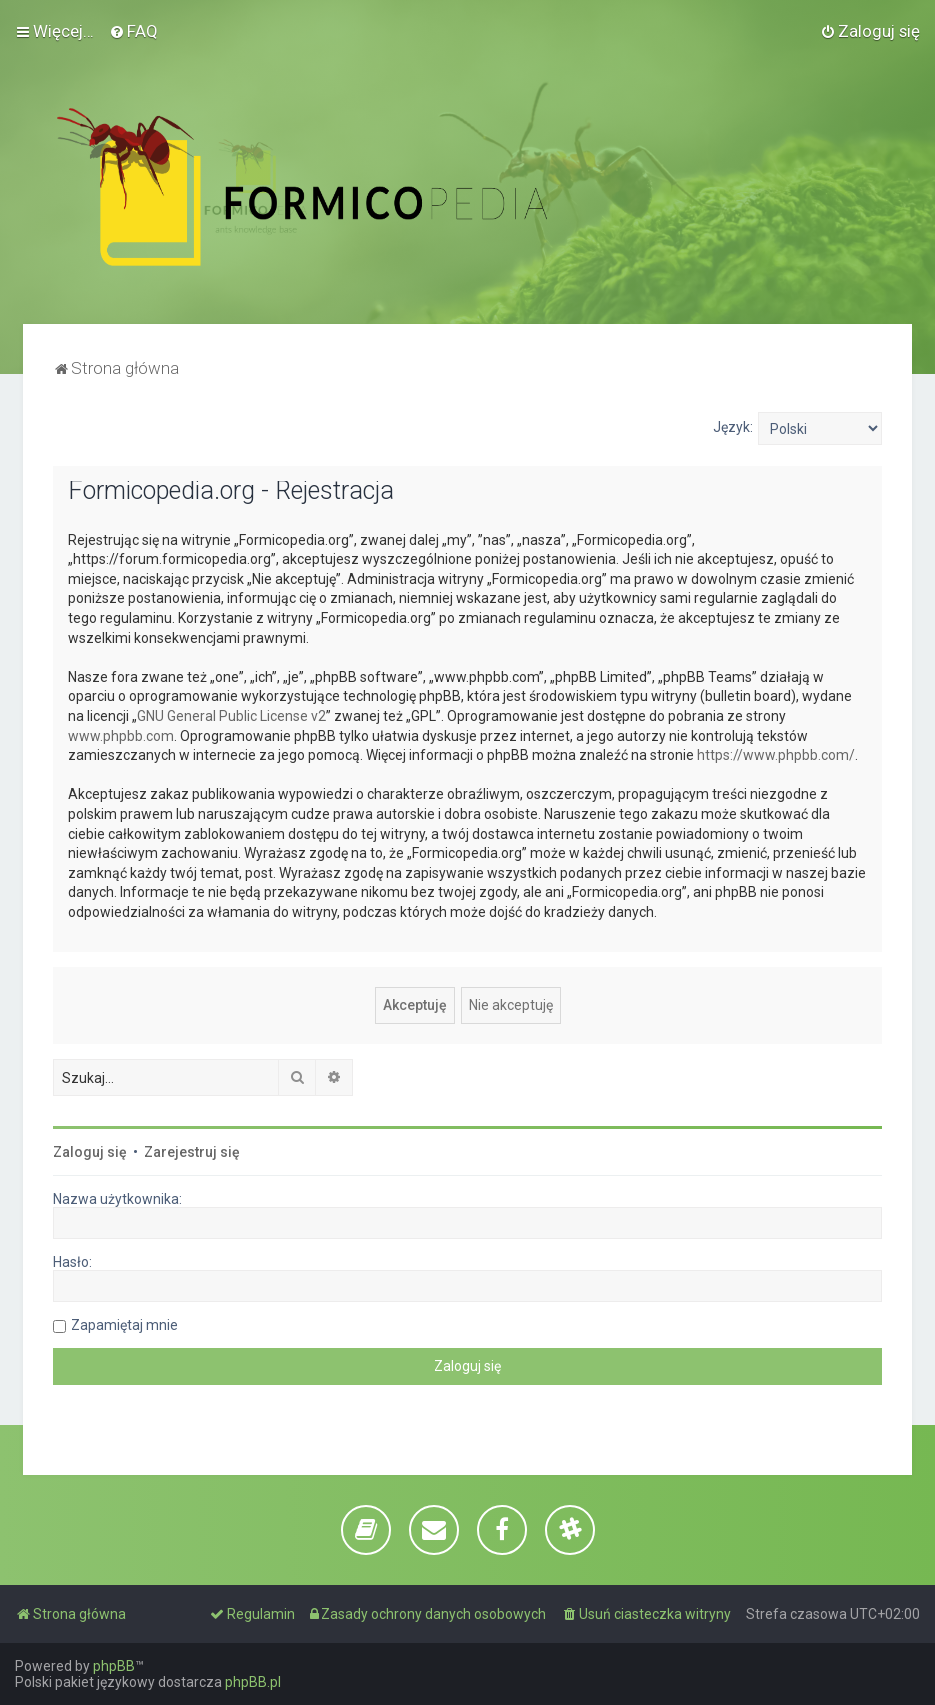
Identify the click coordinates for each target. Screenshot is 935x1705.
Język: (733, 427)
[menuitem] (133, 31)
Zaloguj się (90, 1152)
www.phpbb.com (121, 736)
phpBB (114, 1666)
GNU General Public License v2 (231, 716)
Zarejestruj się (192, 1152)
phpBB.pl (253, 1682)
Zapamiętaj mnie (124, 1325)
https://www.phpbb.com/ (776, 755)
